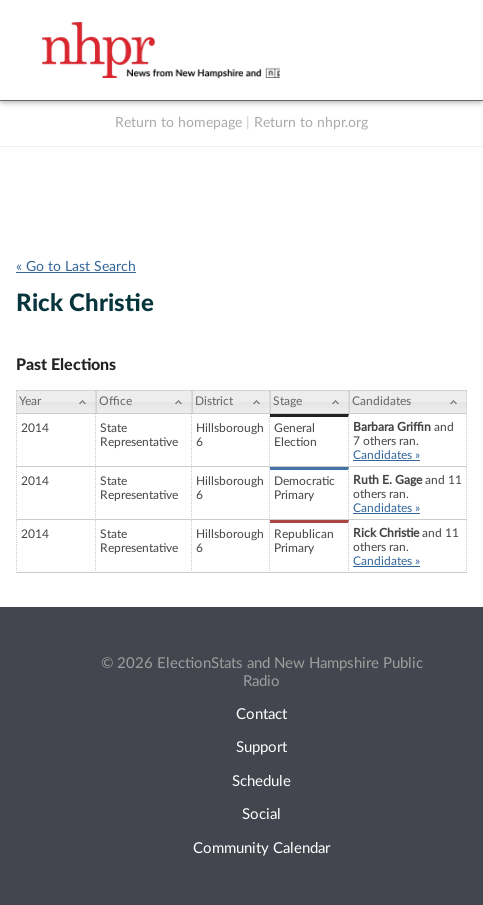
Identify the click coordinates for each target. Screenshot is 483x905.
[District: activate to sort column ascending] (231, 402)
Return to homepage (178, 123)
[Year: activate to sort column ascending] (56, 402)
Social (261, 814)
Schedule (261, 781)
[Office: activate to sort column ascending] (144, 402)
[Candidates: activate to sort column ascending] (408, 402)
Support (261, 747)
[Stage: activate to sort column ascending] (309, 402)
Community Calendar (261, 848)
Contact (261, 714)
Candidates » (386, 455)
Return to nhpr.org (311, 123)
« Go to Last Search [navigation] (76, 267)
